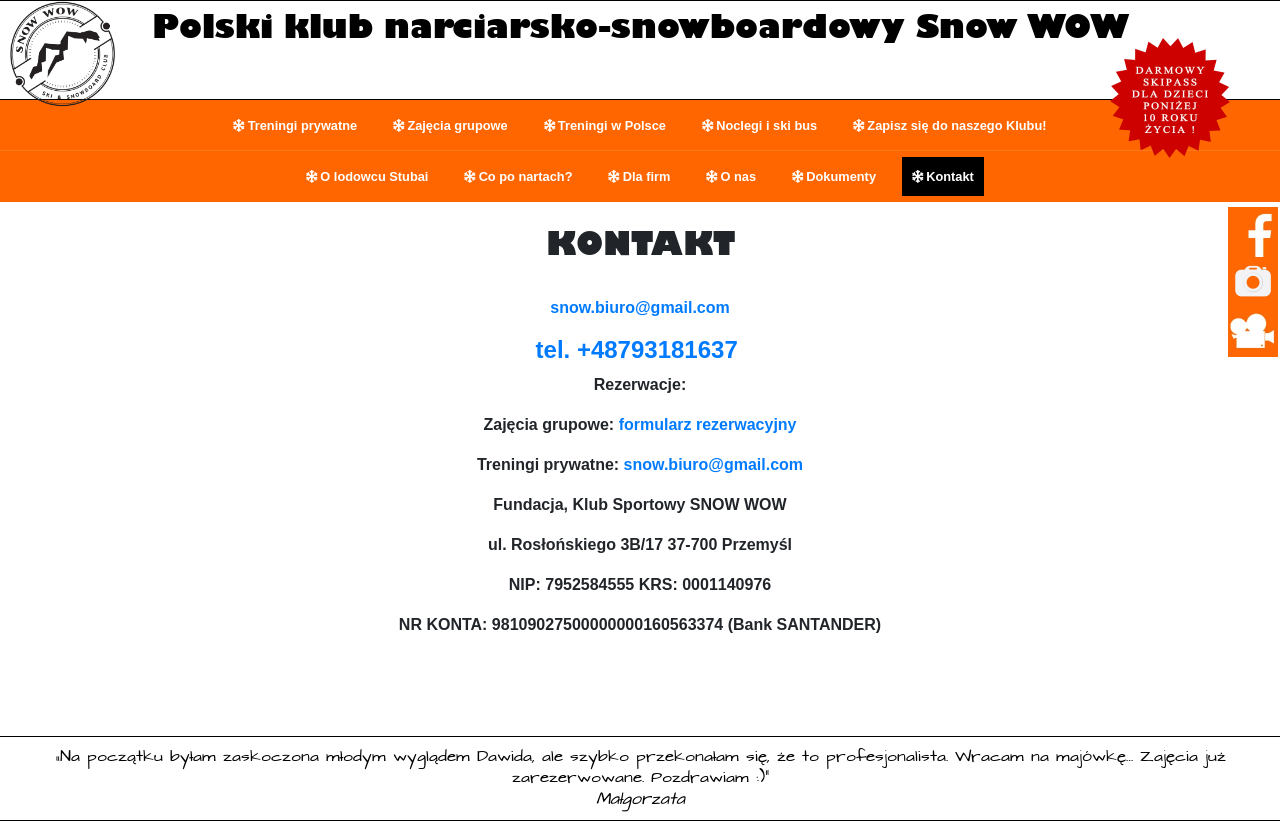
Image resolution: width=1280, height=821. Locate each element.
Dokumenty (841, 176)
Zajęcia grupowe (457, 125)
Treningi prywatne (303, 125)
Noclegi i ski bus (766, 125)
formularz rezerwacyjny (708, 424)
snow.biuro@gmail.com (713, 464)
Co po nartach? (526, 176)
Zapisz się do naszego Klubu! (956, 125)
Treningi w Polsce (612, 125)
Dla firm (647, 176)
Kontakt (950, 176)
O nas (739, 176)
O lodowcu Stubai (374, 176)
